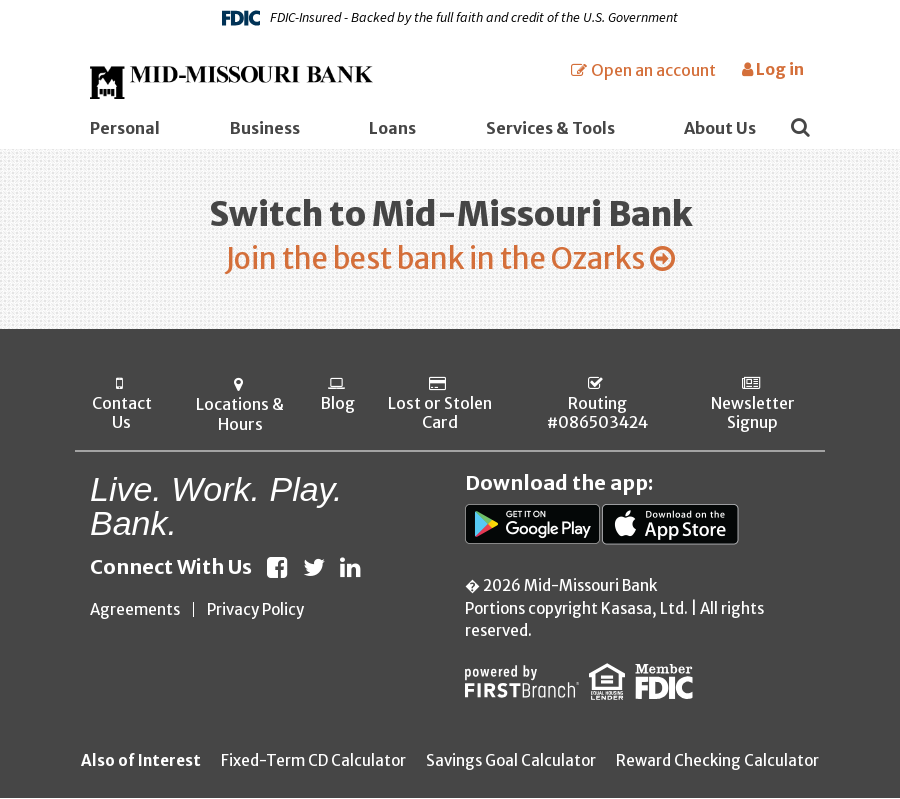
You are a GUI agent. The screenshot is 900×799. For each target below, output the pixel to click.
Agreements (135, 610)
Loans (392, 128)
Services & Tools (550, 128)
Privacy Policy (255, 610)
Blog (337, 405)
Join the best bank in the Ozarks (435, 259)
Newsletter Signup (753, 415)
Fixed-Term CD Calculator (313, 761)
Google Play (533, 525)
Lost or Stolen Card (439, 415)
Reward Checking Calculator (717, 761)
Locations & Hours (239, 415)
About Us (720, 128)
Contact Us (122, 415)
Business (265, 128)
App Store (670, 525)
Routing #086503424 (597, 415)
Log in (773, 69)
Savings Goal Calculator (511, 761)
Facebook (277, 568)
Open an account (653, 70)
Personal (125, 128)
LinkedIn (350, 568)
